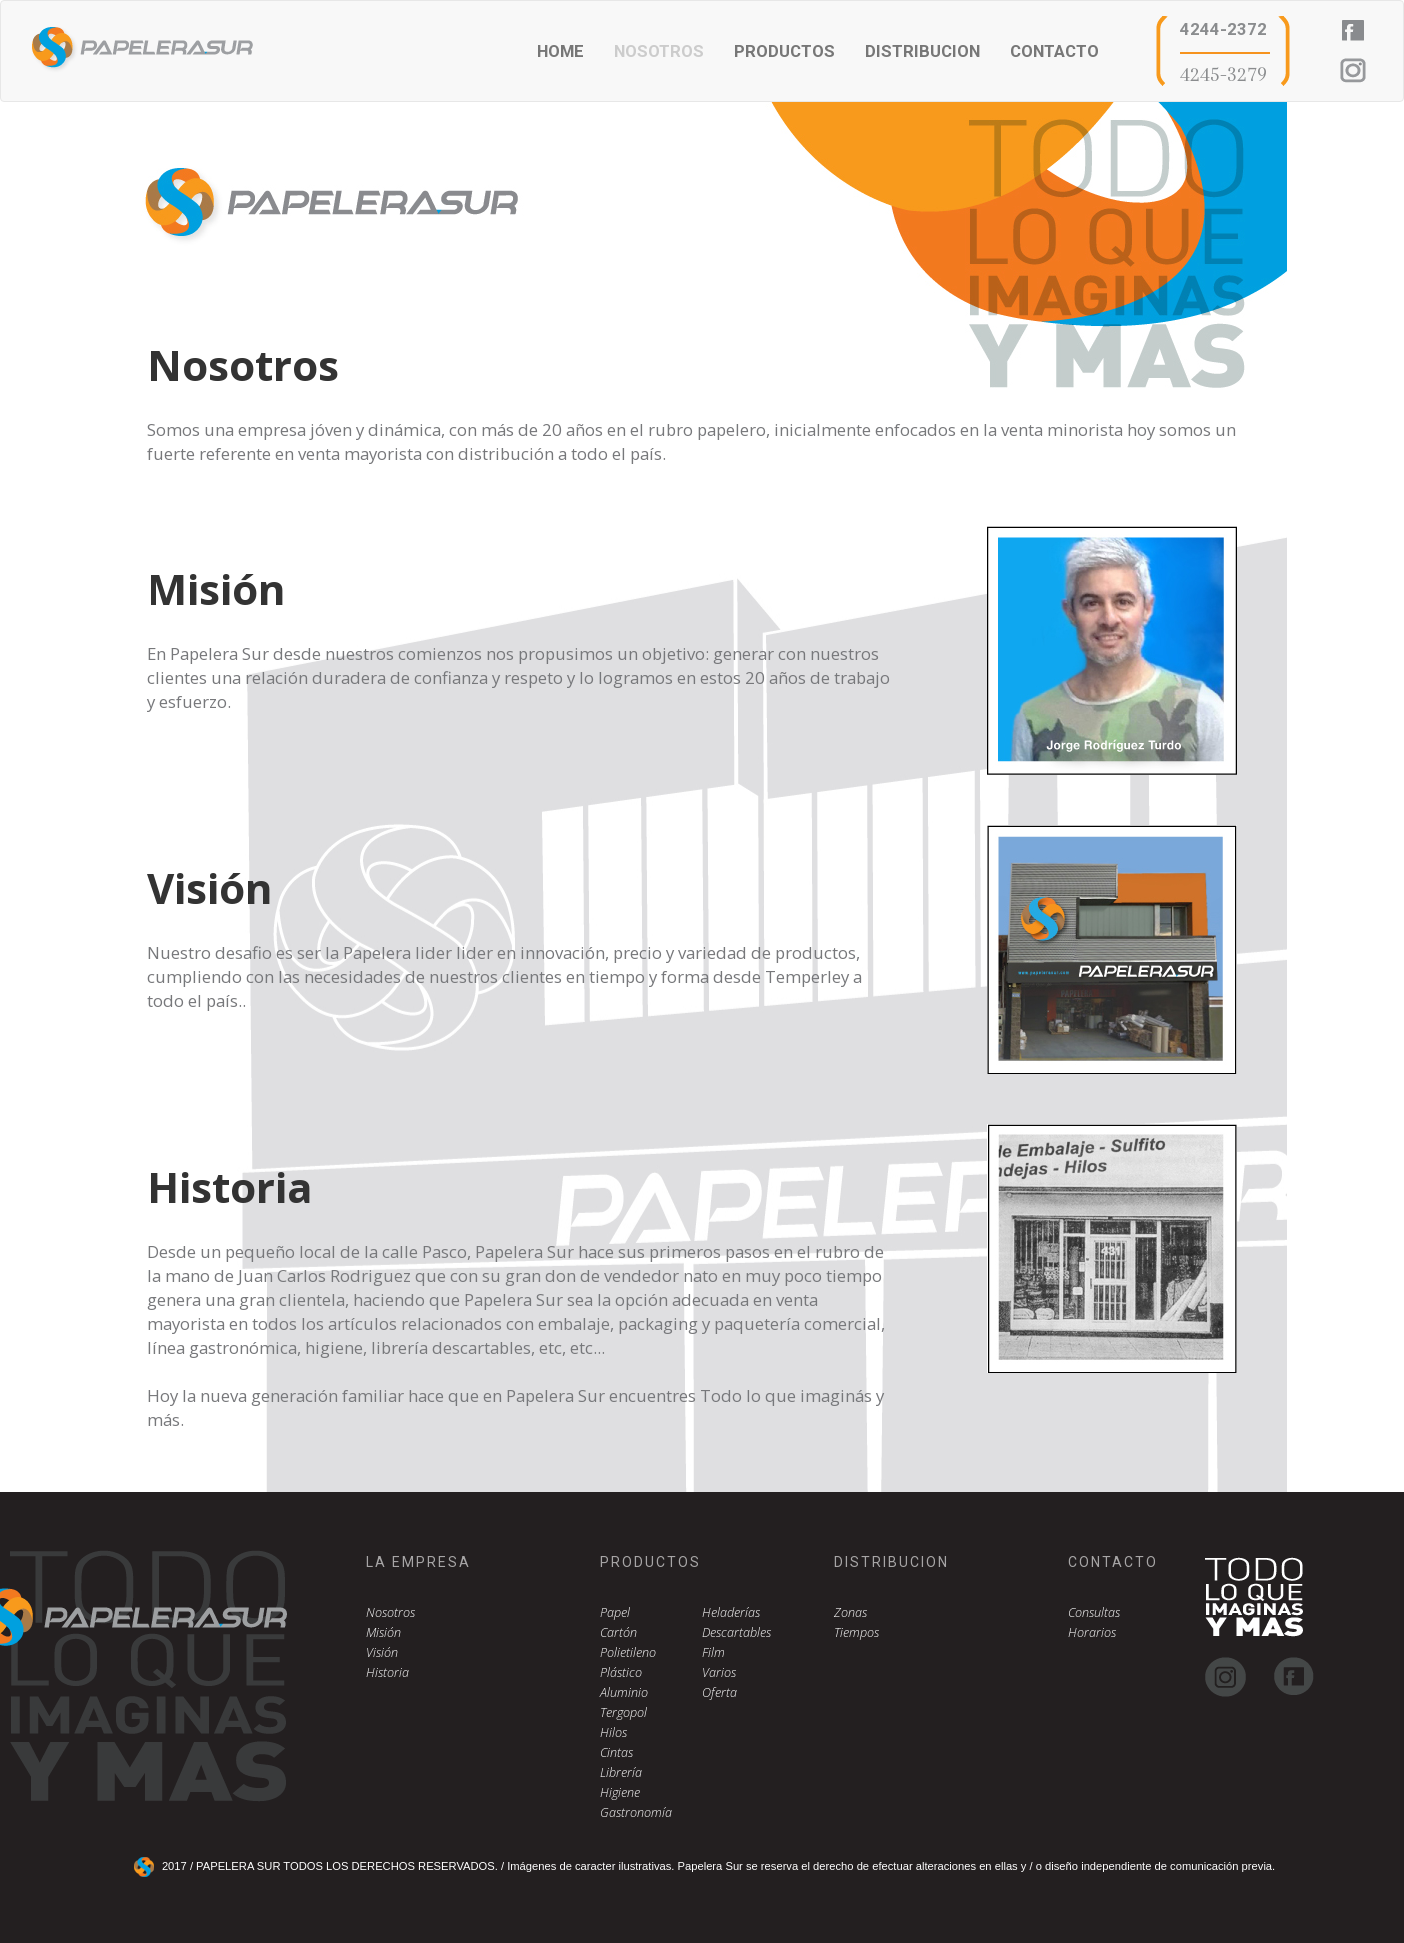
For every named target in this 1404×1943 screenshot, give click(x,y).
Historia (387, 1672)
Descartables (736, 1632)
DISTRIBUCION (922, 51)
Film (713, 1652)
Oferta (719, 1692)
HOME (560, 51)
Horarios (1092, 1632)
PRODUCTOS (784, 51)
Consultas (1094, 1612)
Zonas (850, 1612)
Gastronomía (636, 1812)
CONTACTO (1054, 51)
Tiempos (856, 1632)
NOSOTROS (659, 51)
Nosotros (390, 1612)
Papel (615, 1612)
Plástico (621, 1672)
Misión (383, 1632)
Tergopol (623, 1712)
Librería (621, 1772)
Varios (719, 1672)
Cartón (618, 1632)
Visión (382, 1652)
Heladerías (731, 1612)
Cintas (616, 1752)
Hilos (613, 1732)
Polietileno (628, 1652)
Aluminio (624, 1692)
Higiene (620, 1792)
